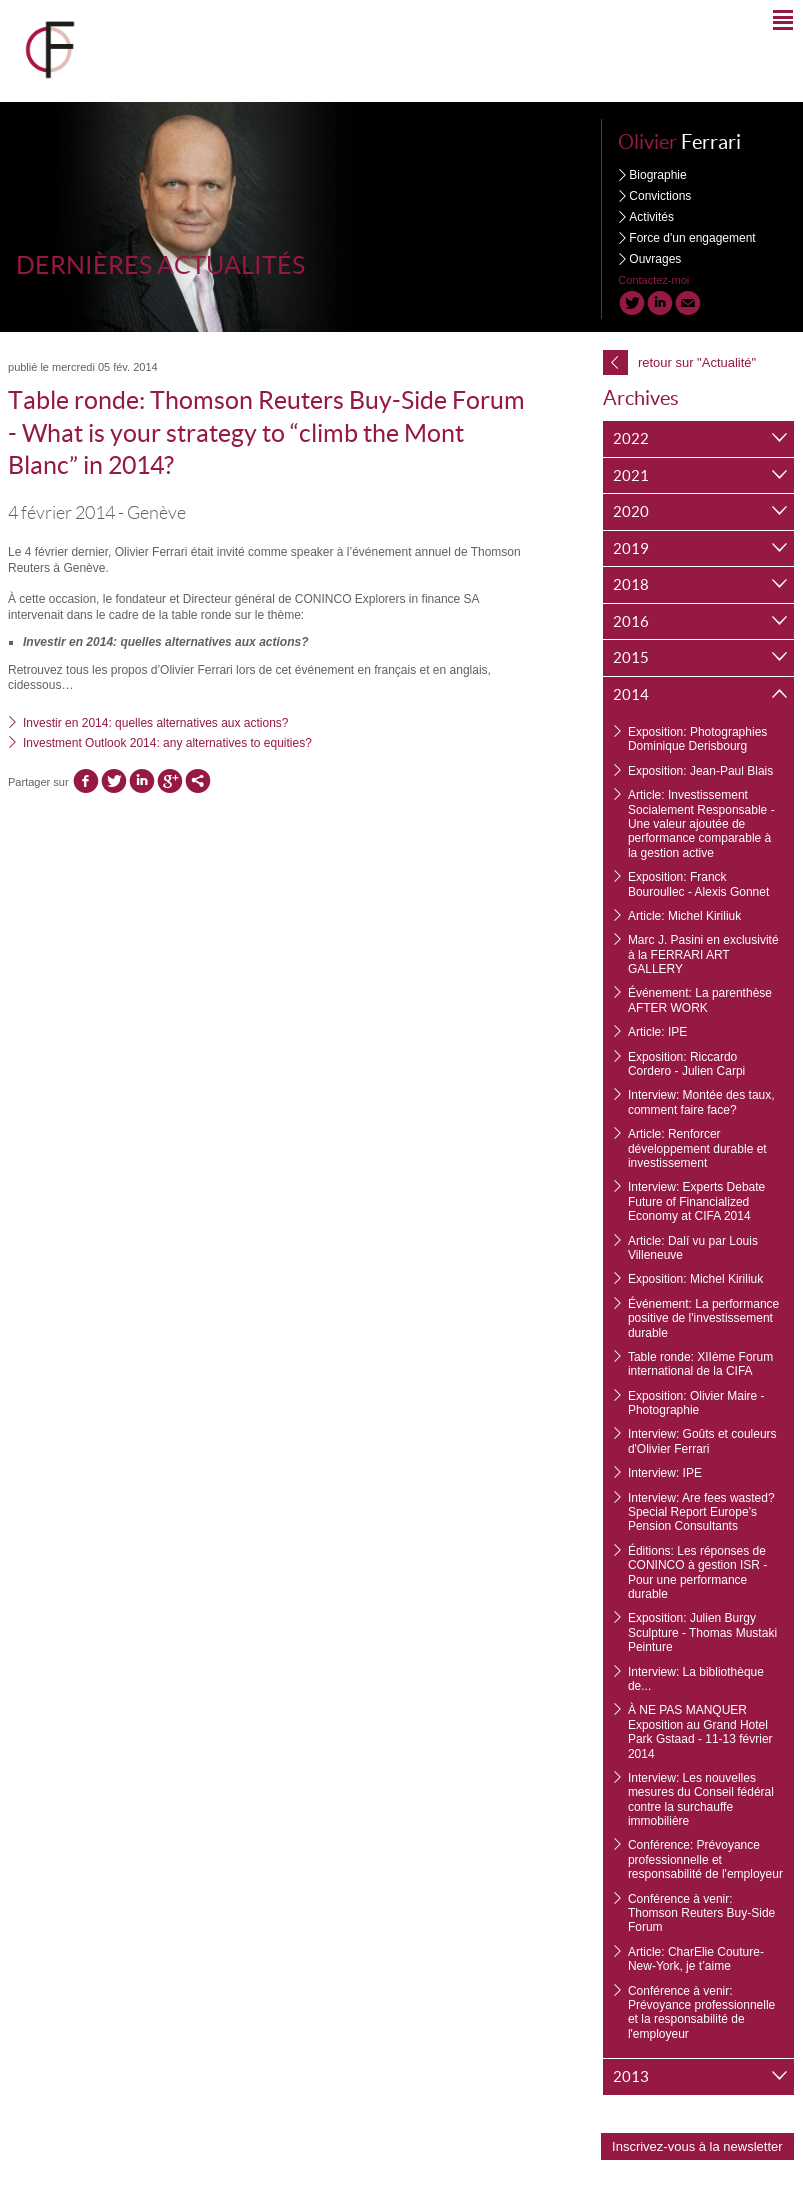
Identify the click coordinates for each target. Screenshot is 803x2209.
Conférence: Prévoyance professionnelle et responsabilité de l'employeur (705, 1859)
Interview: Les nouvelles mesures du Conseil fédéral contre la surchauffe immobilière (701, 1799)
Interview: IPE (665, 1473)
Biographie (657, 175)
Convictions (660, 196)
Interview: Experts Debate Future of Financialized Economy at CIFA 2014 (696, 1201)
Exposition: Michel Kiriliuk (695, 1279)
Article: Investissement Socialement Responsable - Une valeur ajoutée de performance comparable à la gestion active (701, 824)
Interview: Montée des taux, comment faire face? (701, 1102)
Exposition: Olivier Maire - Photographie (696, 1403)
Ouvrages (655, 259)
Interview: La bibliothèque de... (696, 1679)
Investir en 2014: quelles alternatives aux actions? (156, 723)
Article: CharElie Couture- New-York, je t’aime (696, 1959)
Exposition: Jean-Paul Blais (700, 771)
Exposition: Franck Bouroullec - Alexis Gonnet (698, 884)
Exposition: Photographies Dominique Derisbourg (697, 739)
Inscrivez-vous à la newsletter (697, 2146)
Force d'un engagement (692, 238)
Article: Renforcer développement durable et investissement (697, 1148)
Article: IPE (657, 1032)
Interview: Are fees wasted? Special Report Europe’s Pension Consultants (701, 1512)
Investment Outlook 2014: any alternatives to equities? (167, 743)
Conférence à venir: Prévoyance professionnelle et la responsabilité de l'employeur (701, 2012)
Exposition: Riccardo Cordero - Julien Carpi (686, 1064)
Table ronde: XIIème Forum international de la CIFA (700, 1364)
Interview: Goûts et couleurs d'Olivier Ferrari (702, 1441)
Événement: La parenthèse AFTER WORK (700, 1000)
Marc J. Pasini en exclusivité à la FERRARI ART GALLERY (703, 954)
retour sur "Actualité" (679, 362)
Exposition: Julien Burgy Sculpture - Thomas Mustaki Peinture (702, 1632)
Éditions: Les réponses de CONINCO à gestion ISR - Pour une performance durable (697, 1572)
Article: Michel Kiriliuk (684, 916)
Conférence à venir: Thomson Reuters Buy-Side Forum (701, 1913)
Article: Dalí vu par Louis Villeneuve (693, 1248)
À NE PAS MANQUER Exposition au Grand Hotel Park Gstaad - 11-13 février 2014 (700, 1731)
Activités (651, 217)
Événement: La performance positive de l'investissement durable (703, 1318)
